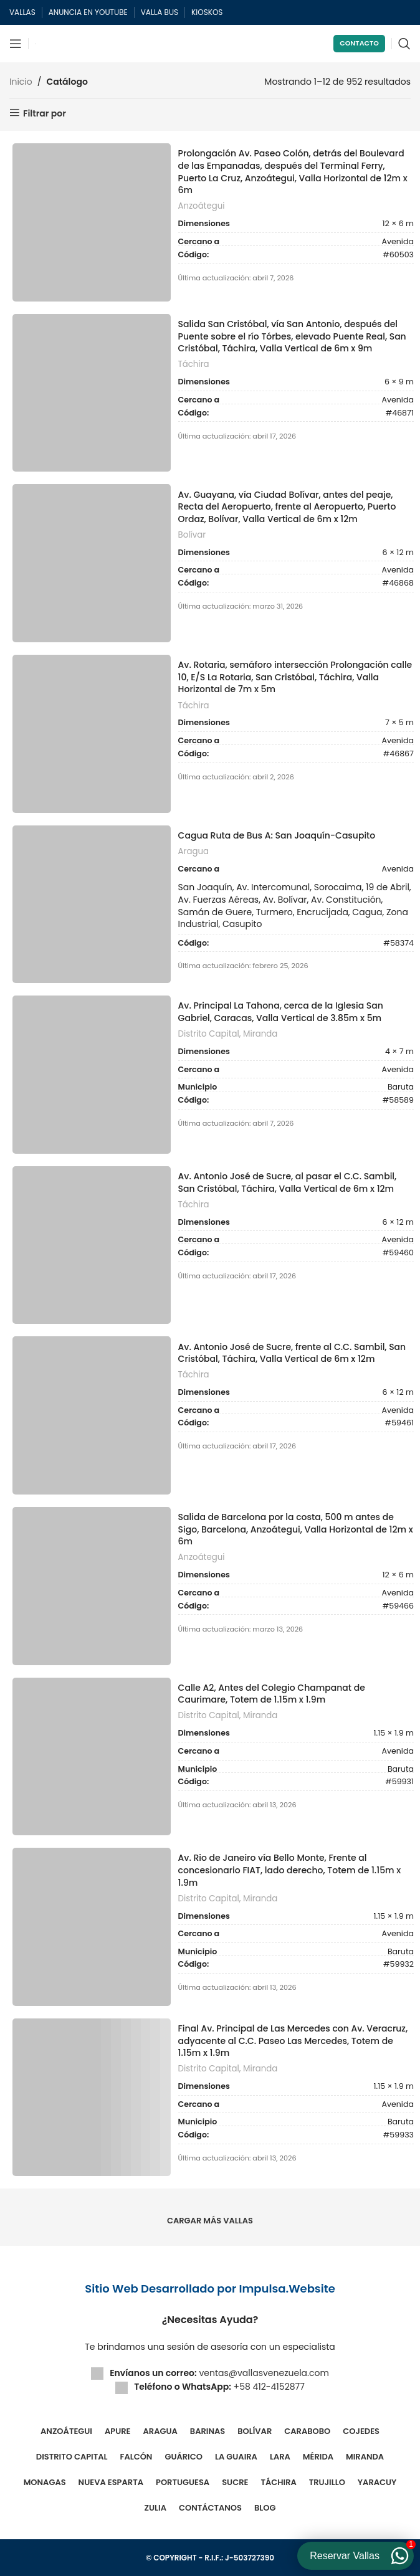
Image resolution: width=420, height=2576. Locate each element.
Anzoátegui (201, 206)
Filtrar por (44, 113)
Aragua (193, 851)
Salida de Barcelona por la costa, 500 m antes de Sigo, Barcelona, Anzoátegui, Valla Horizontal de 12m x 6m (295, 1529)
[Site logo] (35, 43)
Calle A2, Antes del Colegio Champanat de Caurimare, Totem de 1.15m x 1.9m (271, 1694)
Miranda (260, 1034)
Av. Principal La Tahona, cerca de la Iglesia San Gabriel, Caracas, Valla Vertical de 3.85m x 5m (280, 1012)
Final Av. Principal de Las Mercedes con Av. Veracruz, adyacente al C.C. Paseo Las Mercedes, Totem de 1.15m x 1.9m (293, 2041)
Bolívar (192, 535)
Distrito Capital (208, 1034)
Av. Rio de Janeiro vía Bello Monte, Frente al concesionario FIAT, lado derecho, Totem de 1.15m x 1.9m (289, 1870)
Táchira (193, 364)
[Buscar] (404, 43)
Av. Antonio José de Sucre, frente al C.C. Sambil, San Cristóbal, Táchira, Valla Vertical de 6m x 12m (292, 1353)
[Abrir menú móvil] (15, 43)
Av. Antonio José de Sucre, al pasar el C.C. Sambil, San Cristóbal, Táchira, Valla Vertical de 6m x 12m (287, 1183)
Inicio (20, 81)
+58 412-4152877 (269, 2386)
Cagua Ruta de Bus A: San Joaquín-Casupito (277, 836)
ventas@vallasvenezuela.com (263, 2373)
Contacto (359, 43)
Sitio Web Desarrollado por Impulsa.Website (210, 2288)
